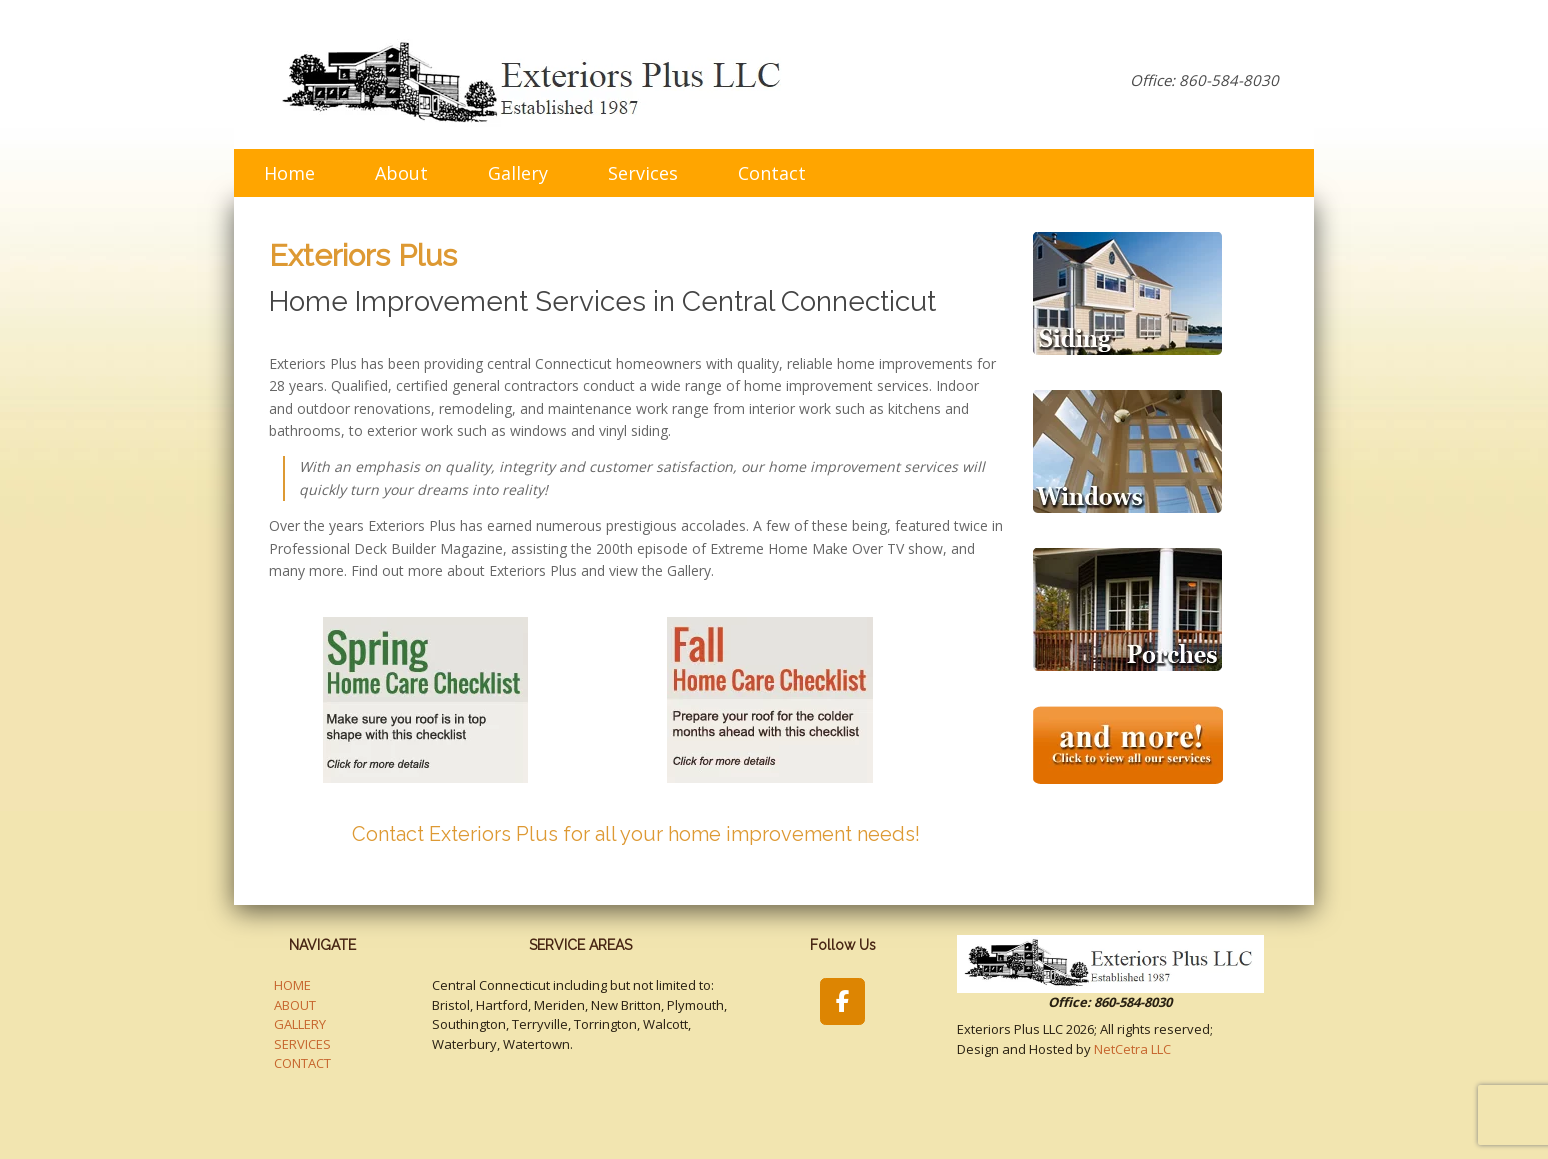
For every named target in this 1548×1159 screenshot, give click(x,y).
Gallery (518, 173)
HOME (292, 985)
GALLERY (300, 1024)
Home (289, 173)
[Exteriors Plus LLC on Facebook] (842, 1001)
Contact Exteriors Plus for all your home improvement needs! (636, 834)
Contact (772, 173)
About (401, 173)
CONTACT (302, 1063)
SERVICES (302, 1044)
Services (643, 173)
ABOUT (295, 1005)
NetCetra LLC (1132, 1049)
